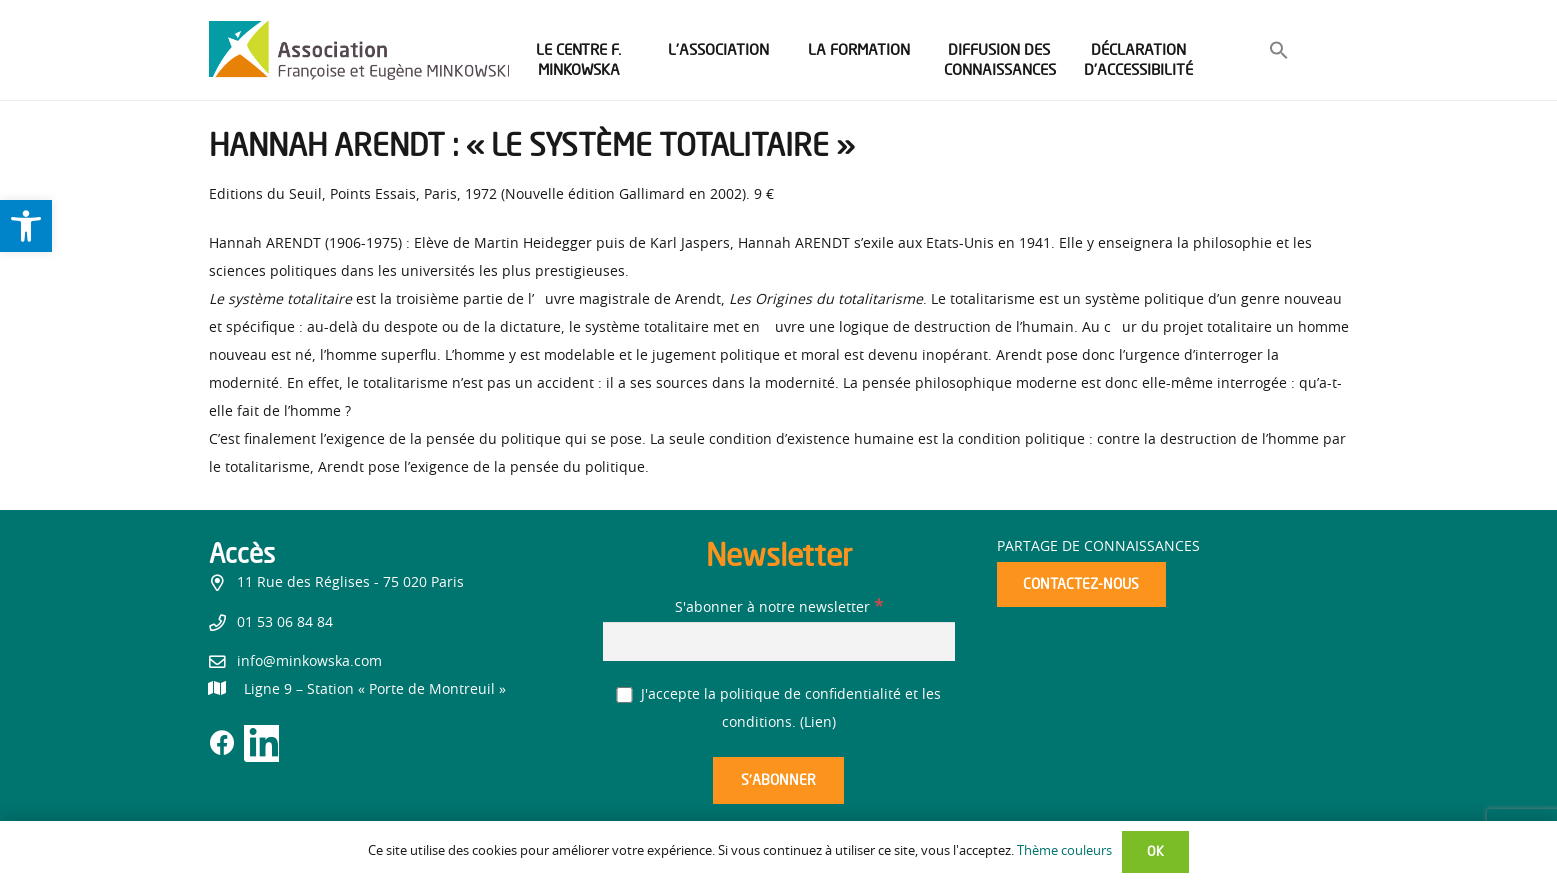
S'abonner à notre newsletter (779, 608)
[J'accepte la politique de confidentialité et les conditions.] (624, 695)
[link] (26, 226)
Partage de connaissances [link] (1098, 547)
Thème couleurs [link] (1064, 851)
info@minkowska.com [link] (309, 662)
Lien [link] (818, 723)
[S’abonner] (778, 780)
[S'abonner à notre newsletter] (779, 641)
